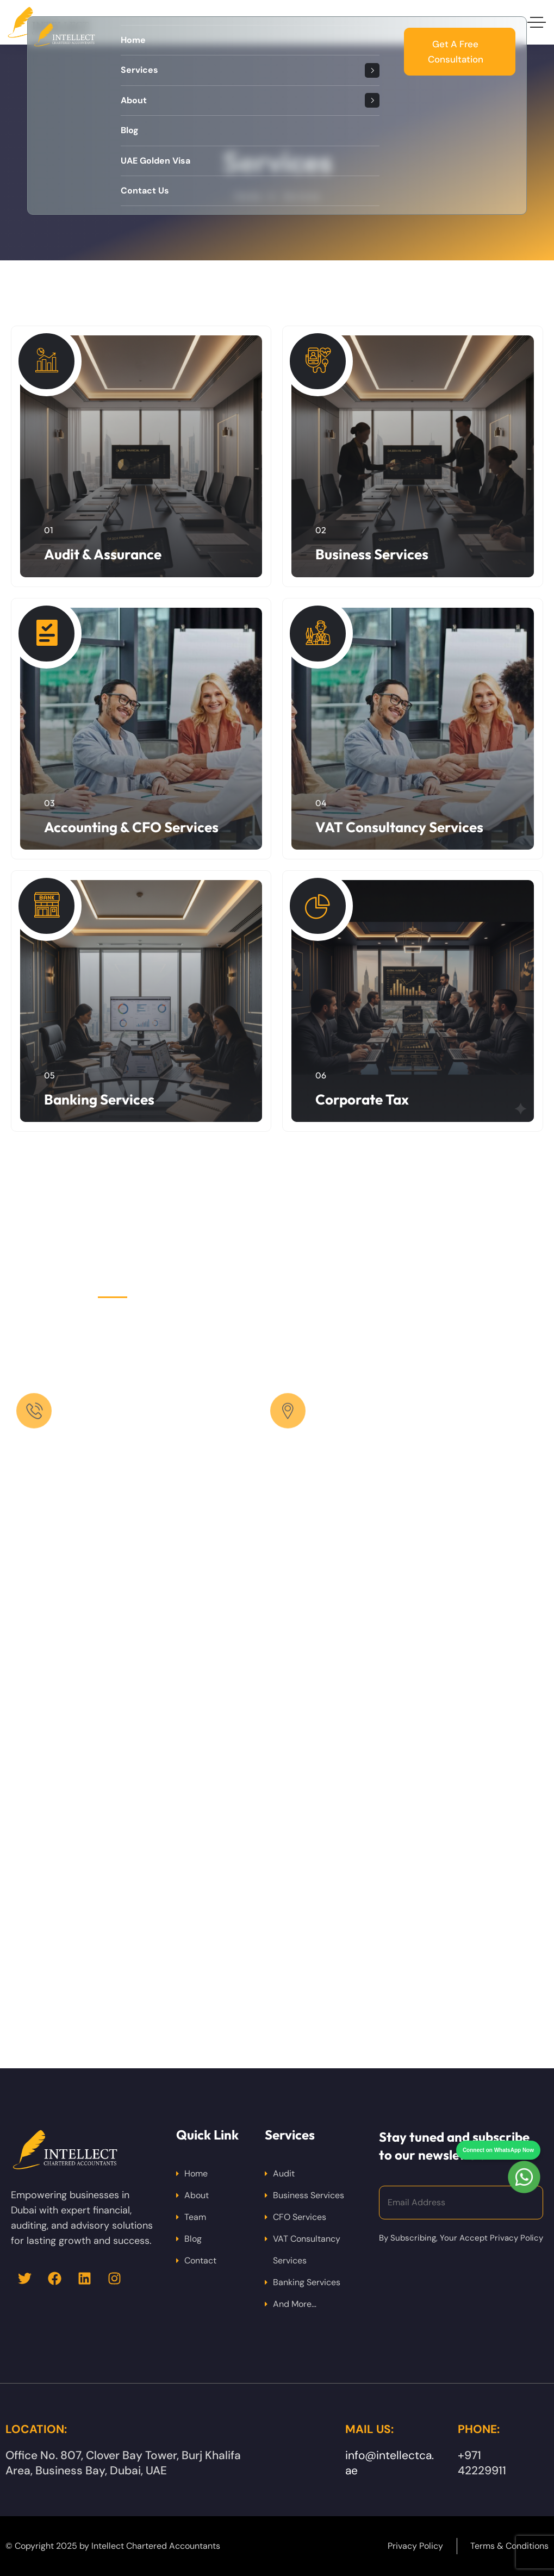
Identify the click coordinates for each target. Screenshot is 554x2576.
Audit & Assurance (102, 554)
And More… (294, 2304)
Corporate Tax (362, 1099)
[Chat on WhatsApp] (524, 2157)
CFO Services (299, 2217)
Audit (284, 2173)
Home (196, 2173)
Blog (193, 2238)
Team (195, 2217)
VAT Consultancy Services (399, 827)
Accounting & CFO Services (131, 827)
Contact (200, 2260)
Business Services (371, 554)
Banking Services (99, 1099)
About (196, 2195)
